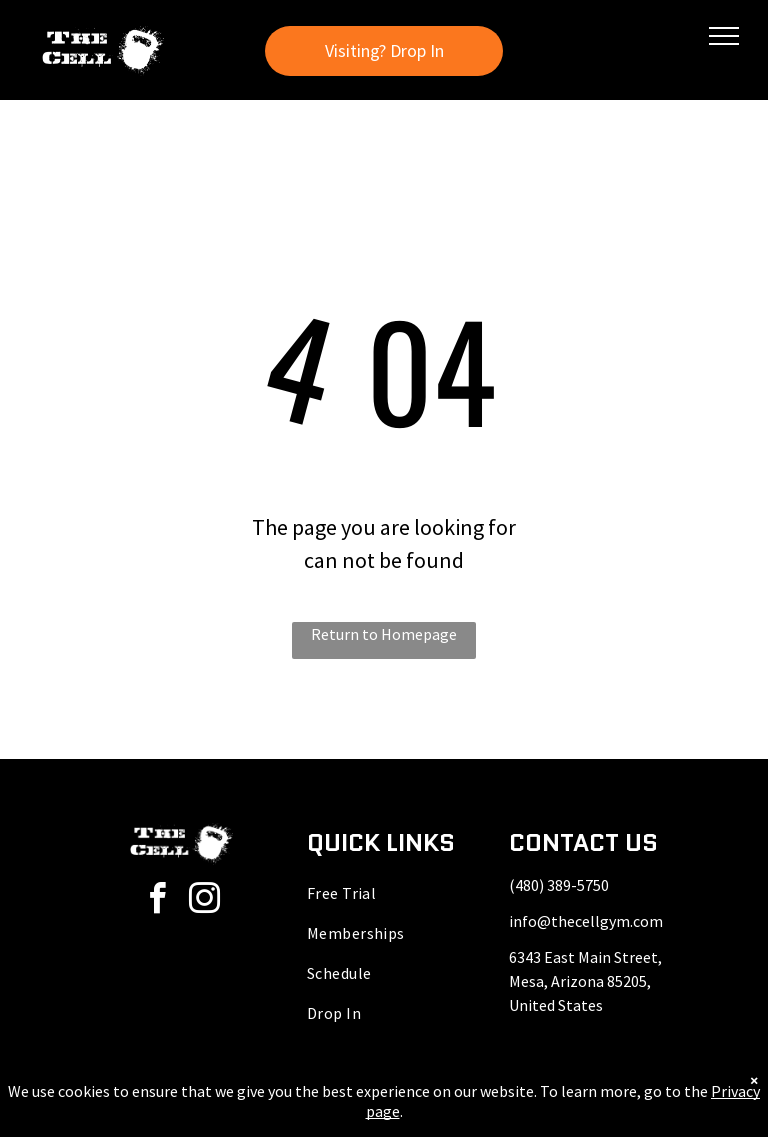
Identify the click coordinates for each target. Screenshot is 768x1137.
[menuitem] (384, 893)
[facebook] (158, 901)
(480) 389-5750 (559, 885)
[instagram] (205, 901)
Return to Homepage (384, 634)
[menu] (724, 36)
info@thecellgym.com (586, 921)
